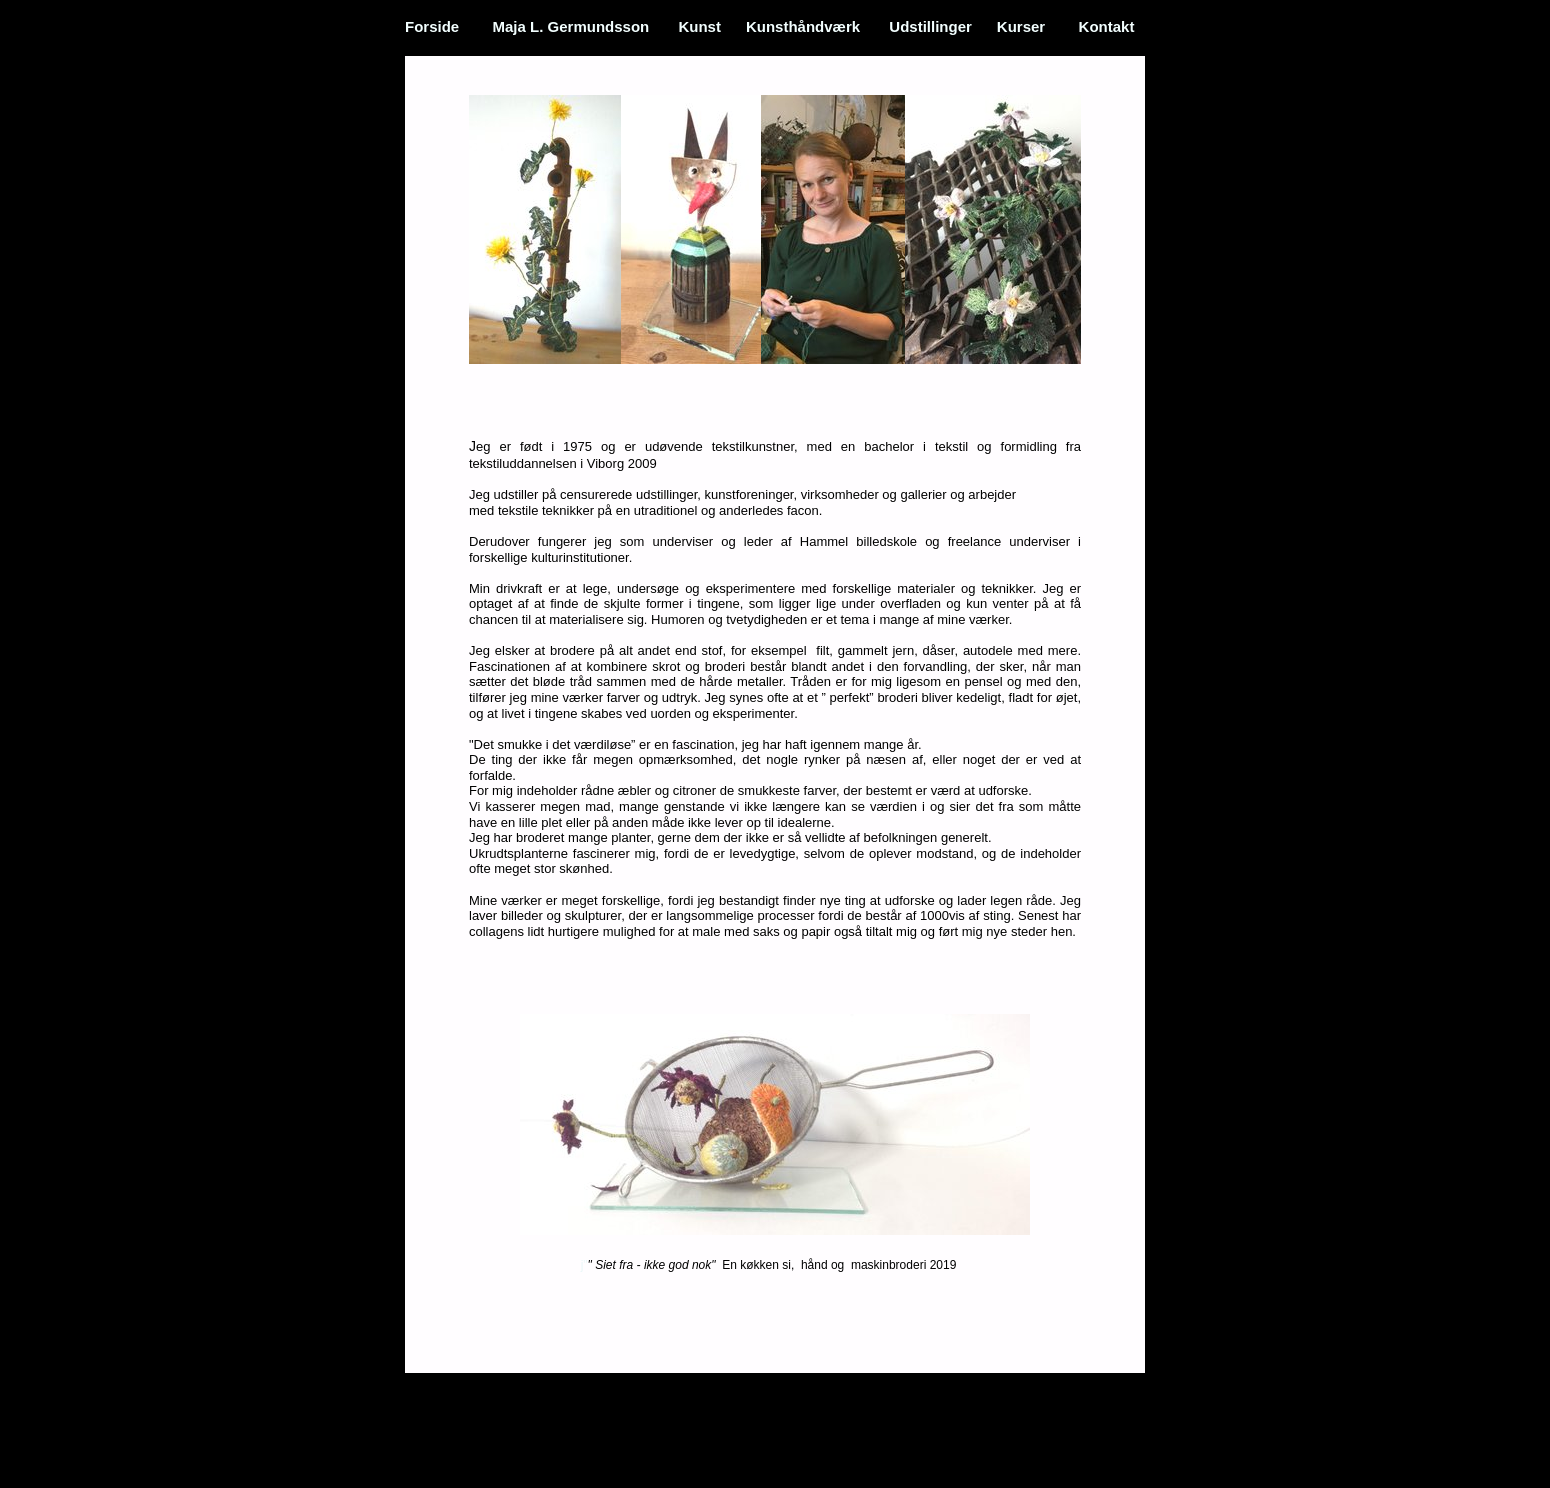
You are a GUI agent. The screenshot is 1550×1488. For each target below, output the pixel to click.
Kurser (1021, 26)
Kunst (699, 26)
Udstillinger (930, 26)
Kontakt (1107, 26)
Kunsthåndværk (805, 26)
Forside (432, 26)
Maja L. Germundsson (571, 26)
